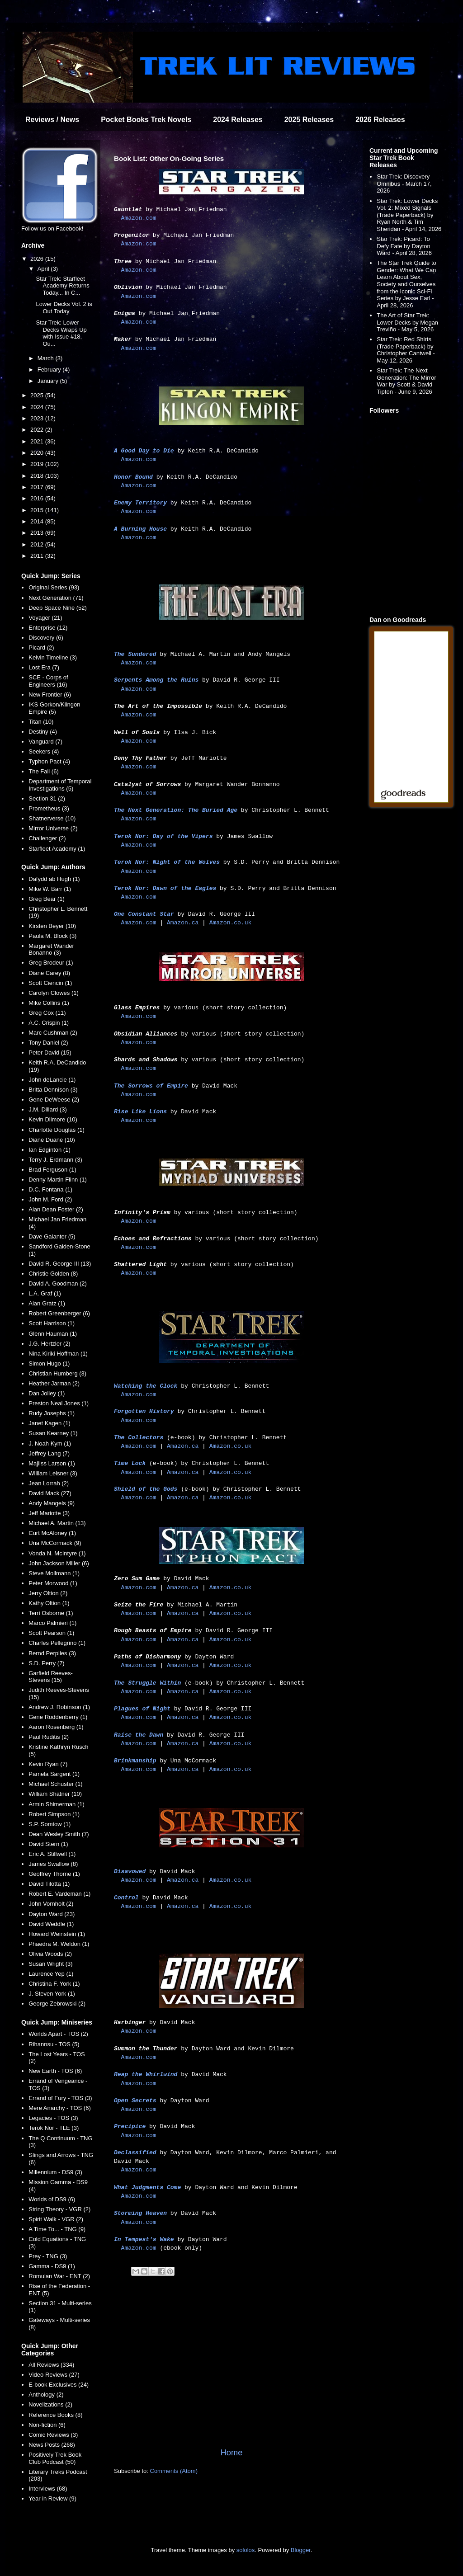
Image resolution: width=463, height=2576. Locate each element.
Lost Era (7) (43, 667)
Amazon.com (138, 218)
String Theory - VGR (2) (59, 2209)
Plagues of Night (142, 1708)
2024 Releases (237, 119)
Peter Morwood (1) (52, 1583)
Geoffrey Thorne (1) (54, 1873)
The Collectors (138, 1437)
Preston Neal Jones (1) (58, 1403)
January (49, 380)
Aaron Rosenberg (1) (55, 1727)
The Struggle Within (147, 1683)
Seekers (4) (43, 751)
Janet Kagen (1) (49, 1423)
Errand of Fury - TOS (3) (60, 2098)
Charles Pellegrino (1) (56, 1642)
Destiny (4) (42, 731)
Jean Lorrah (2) (48, 1483)
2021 (37, 441)
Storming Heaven (140, 2213)
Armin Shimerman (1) (56, 1804)
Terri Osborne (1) (50, 1613)
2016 (37, 498)
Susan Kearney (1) (52, 1433)
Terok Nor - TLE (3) (53, 2127)
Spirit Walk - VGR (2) (55, 2219)
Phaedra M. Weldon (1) (58, 1943)
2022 (37, 429)
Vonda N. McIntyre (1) (56, 1553)
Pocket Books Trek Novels (146, 119)
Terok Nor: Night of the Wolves (167, 862)
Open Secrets (135, 2100)
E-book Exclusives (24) (58, 2384)
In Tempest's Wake (144, 2239)
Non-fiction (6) (47, 2424)
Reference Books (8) (55, 2414)
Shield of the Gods (145, 1489)
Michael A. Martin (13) (56, 1523)
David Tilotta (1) (49, 1883)
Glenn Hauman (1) (52, 1333)
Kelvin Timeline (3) (52, 657)
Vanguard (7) (45, 741)
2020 (37, 452)
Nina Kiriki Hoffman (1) (58, 1353)
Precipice (130, 2126)
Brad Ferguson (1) (52, 1169)
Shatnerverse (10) (52, 818)
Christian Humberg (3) (57, 1373)
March (47, 358)
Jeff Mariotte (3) (49, 1513)
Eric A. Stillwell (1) (52, 1854)
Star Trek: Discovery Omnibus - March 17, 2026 (404, 183)
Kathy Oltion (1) (48, 1603)
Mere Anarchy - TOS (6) (59, 2108)
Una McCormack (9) (54, 1543)
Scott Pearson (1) (51, 1632)
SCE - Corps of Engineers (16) (48, 681)
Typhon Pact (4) (49, 761)
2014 (37, 521)
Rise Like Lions (140, 1111)
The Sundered (135, 654)
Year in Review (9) (52, 2498)
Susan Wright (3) (50, 1963)
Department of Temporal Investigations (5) (59, 785)
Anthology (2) (45, 2394)
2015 (37, 510)
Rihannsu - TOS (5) (53, 2044)
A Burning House (140, 529)
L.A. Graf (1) (44, 1293)
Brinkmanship (135, 1760)
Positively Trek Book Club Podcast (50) (54, 2458)
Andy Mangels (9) (51, 1503)
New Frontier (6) (49, 694)
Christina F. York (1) (54, 1983)
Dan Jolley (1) (46, 1393)
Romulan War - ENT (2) (59, 2276)
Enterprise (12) (47, 627)
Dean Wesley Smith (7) (58, 1834)
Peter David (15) (49, 1052)
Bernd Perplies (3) (52, 1653)
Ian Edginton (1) (49, 1149)
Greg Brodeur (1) (50, 962)
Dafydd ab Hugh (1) (54, 879)
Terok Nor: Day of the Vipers (163, 836)
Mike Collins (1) (48, 1002)
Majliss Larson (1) (51, 1463)
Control (126, 1897)
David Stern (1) (48, 1844)
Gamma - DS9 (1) (51, 2266)
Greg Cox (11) (47, 1012)
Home (232, 2452)
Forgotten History (144, 1411)
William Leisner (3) (52, 1473)
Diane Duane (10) (51, 1139)
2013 (37, 532)
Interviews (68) (47, 2488)
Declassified (135, 2152)
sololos (245, 2550)
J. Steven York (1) (51, 1993)
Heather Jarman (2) (54, 1383)
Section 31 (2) (46, 798)
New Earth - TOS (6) (55, 2070)
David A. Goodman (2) (57, 1283)
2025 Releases (309, 119)
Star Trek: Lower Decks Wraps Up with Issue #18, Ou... (61, 333)
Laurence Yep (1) (50, 1973)
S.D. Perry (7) (46, 1663)
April (44, 268)
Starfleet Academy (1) (56, 848)
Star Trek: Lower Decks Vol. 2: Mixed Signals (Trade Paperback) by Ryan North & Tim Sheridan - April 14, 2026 (409, 215)
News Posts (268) (51, 2444)
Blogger (301, 2550)
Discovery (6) (45, 637)
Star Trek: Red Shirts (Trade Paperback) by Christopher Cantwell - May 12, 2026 (406, 350)
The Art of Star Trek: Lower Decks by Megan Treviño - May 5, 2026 (407, 322)
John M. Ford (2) (50, 1199)
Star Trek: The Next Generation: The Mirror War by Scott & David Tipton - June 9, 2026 (406, 381)
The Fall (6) (43, 771)
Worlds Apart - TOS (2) (58, 2033)
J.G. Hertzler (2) (49, 1343)
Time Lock (130, 1463)
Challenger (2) (47, 838)
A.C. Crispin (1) (48, 1022)
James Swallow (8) (53, 1863)
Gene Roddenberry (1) (57, 1717)
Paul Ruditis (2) (48, 1736)
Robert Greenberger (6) (59, 1313)
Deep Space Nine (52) (57, 607)
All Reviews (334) (51, 2364)
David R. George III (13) (59, 1263)
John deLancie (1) (52, 1079)
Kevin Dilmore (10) (52, 1119)
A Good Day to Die (144, 450)
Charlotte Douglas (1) (56, 1129)
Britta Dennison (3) (52, 1089)
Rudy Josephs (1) (51, 1413)
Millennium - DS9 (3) (55, 2172)
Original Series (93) (53, 587)
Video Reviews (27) (53, 2374)
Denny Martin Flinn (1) (57, 1179)
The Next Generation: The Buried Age (175, 810)
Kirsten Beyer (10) (52, 926)
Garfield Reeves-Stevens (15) (50, 1677)
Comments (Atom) (174, 2471)
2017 (37, 487)
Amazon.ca (182, 922)
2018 (37, 475)
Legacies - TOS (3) (53, 2117)
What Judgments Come (147, 2187)
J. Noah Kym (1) (49, 1443)
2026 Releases (380, 119)
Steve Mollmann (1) (54, 1573)
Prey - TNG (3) (47, 2256)
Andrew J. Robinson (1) (59, 1707)
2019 (37, 464)
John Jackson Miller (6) (58, 1563)
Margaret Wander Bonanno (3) (51, 949)
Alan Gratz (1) (46, 1303)
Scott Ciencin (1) (50, 983)
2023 (37, 418)
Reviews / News (52, 119)
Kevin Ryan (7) (47, 1764)
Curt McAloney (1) (52, 1533)
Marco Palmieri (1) (52, 1623)
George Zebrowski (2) (56, 2003)
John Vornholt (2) (50, 1903)
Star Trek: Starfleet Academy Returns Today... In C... (62, 285)
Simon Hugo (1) (49, 1363)
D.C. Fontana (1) (50, 1189)
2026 (37, 258)
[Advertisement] (231, 2372)
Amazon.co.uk (230, 922)
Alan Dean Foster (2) (55, 1209)
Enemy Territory (140, 502)
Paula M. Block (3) (52, 935)
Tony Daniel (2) (48, 1042)
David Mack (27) (49, 1493)
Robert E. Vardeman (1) (59, 1893)
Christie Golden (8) (53, 1273)
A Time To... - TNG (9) (56, 2229)
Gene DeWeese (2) (53, 1099)
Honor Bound (133, 477)
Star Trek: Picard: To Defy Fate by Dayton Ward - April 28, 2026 (404, 245)
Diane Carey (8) (49, 973)
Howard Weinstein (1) (56, 1934)
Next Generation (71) (55, 597)
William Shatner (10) (55, 1793)
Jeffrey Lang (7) (49, 1453)
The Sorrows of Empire (151, 1086)
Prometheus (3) (48, 808)
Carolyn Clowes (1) (53, 992)
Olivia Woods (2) (50, 1953)
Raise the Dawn (138, 1735)
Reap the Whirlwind (145, 2074)
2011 (37, 555)
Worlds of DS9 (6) (51, 2199)
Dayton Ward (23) (51, 1914)
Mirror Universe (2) (52, 828)
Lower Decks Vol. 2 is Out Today (64, 308)
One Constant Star (144, 914)
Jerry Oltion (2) (47, 1593)
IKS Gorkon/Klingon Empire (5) (54, 708)
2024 (37, 407)
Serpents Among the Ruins (156, 680)
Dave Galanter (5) (51, 1236)
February (50, 369)
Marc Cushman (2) (52, 1032)
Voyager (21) (45, 617)
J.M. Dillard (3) (47, 1109)
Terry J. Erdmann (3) (55, 1159)
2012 (37, 544)
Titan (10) (40, 721)
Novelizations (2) (50, 2404)
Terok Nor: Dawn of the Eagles (165, 888)
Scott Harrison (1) (51, 1323)
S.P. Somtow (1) (49, 1824)
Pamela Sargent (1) (54, 1774)
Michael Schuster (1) (55, 1783)
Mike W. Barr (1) (49, 888)
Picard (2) (41, 647)
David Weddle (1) (51, 1924)
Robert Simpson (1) (54, 1814)
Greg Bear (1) (46, 898)
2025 (37, 395)
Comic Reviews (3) (53, 2434)
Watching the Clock (145, 1386)
